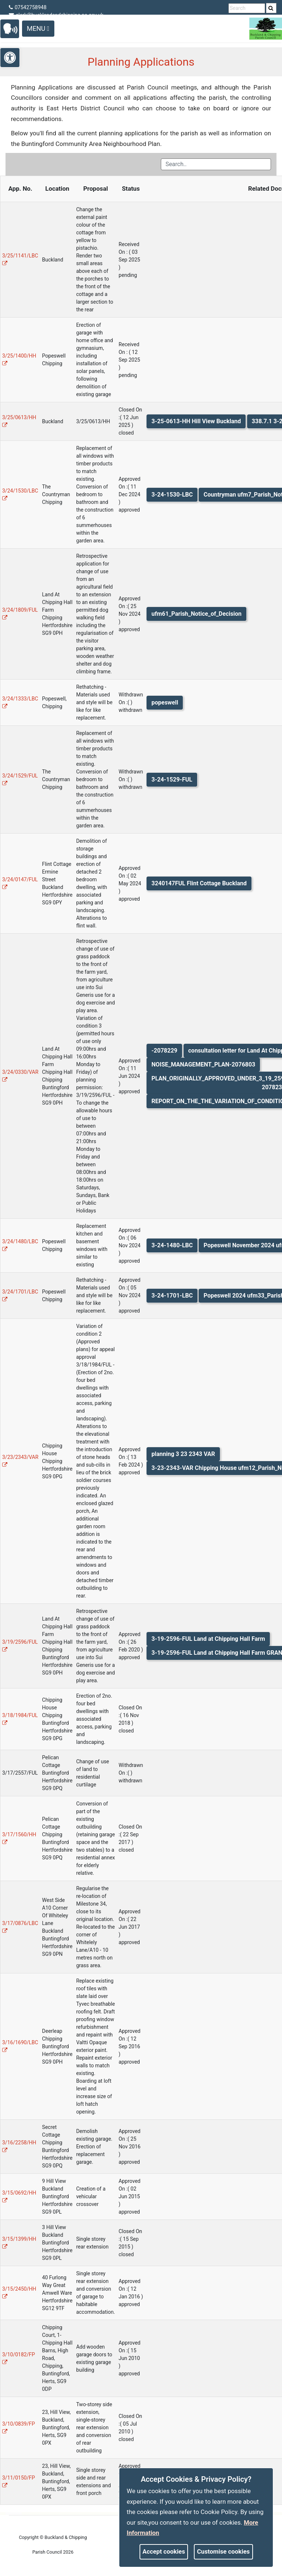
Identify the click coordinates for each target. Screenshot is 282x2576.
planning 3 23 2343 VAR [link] (183, 1453)
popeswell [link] (164, 702)
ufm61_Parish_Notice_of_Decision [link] (196, 613)
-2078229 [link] (164, 1050)
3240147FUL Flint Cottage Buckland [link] (198, 883)
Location (57, 188)
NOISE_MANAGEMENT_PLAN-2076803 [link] (203, 1064)
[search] (271, 8)
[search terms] (246, 8)
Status (131, 188)
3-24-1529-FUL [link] (171, 779)
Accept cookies (163, 2551)
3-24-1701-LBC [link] (172, 1295)
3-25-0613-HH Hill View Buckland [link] (196, 421)
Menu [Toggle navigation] (38, 28)
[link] (270, 8)
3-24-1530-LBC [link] (172, 494)
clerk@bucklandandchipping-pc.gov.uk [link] (56, 15)
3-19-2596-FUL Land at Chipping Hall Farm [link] (208, 1638)
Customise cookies (223, 2551)
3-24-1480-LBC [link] (172, 1245)
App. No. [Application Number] (20, 188)
